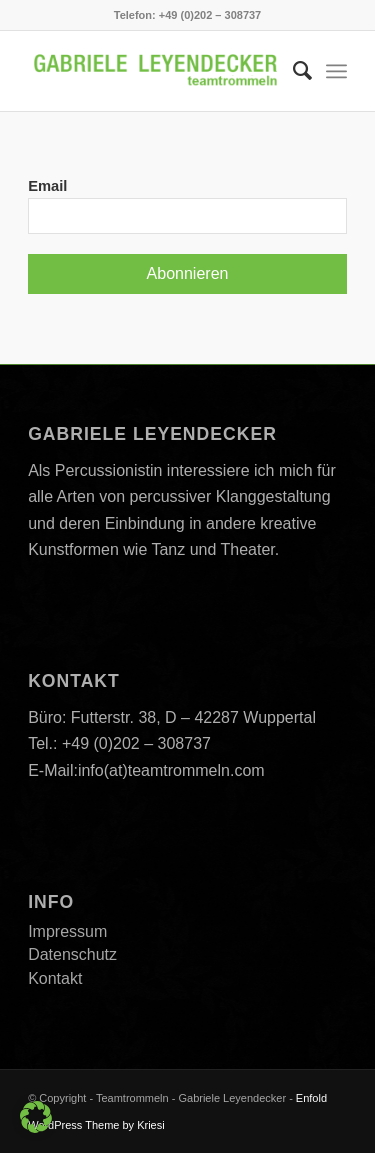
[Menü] (336, 71)
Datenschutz (72, 954)
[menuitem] (292, 71)
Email (47, 186)
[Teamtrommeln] (155, 71)
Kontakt (55, 978)
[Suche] (292, 71)
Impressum (67, 931)
